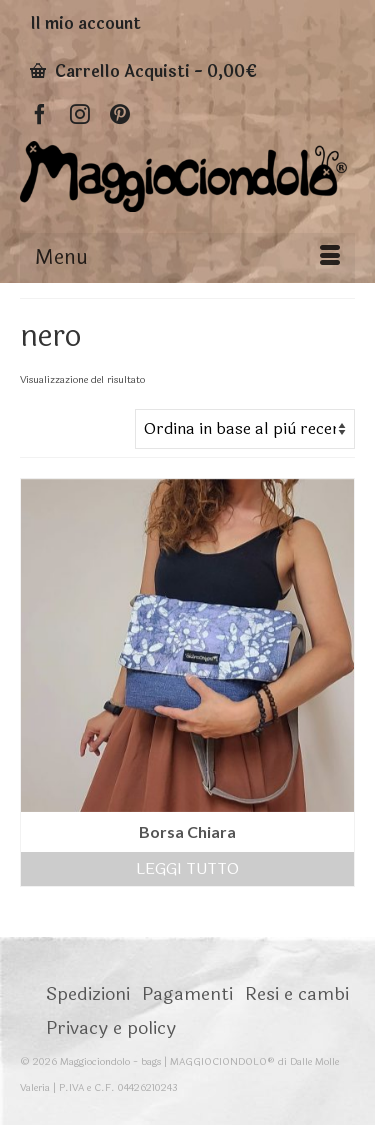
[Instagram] (80, 113)
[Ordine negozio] (245, 429)
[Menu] (187, 258)
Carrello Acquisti (143, 71)
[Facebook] (40, 113)
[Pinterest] (120, 113)
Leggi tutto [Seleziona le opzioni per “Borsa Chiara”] (187, 868)
